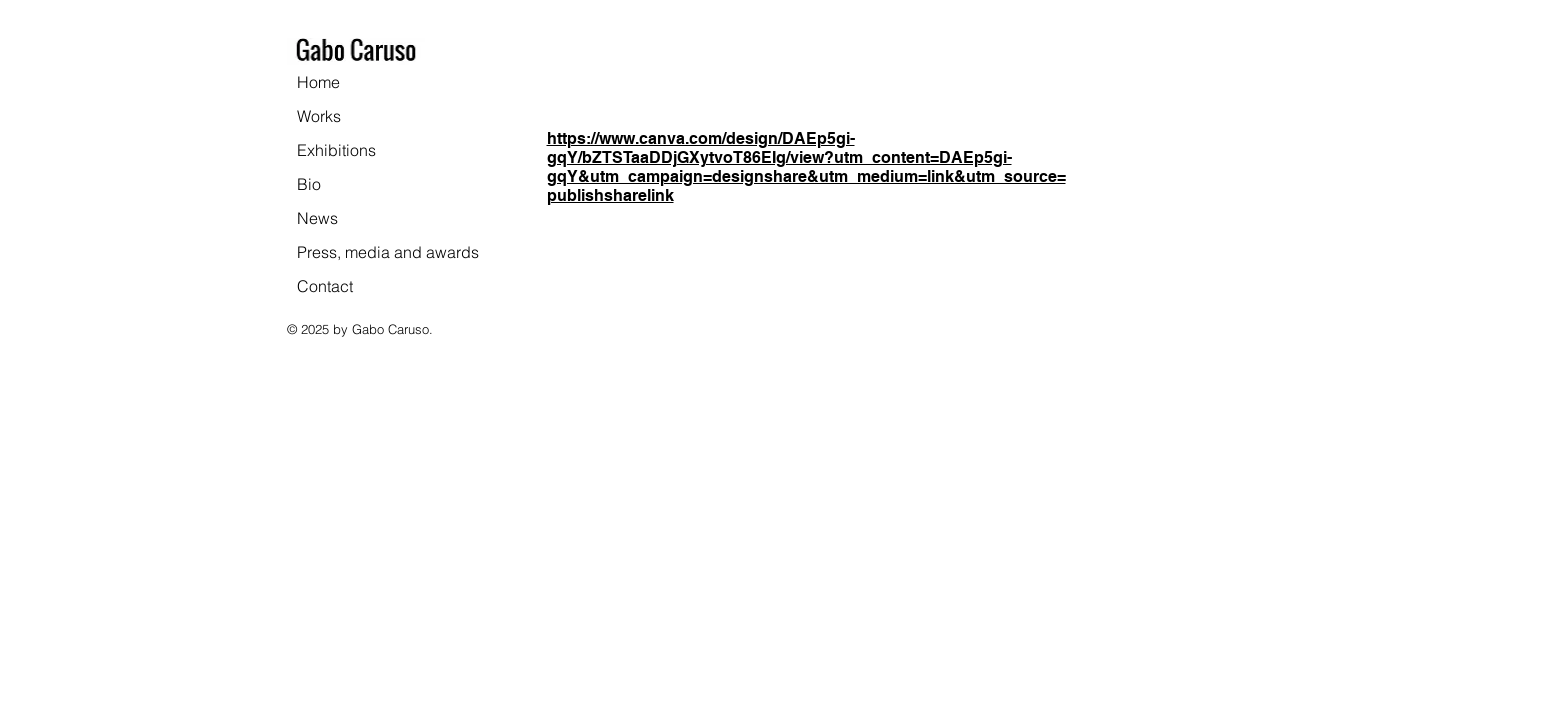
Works (319, 116)
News (317, 218)
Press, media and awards (388, 252)
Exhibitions (336, 150)
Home (318, 82)
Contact (325, 286)
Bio (309, 184)
